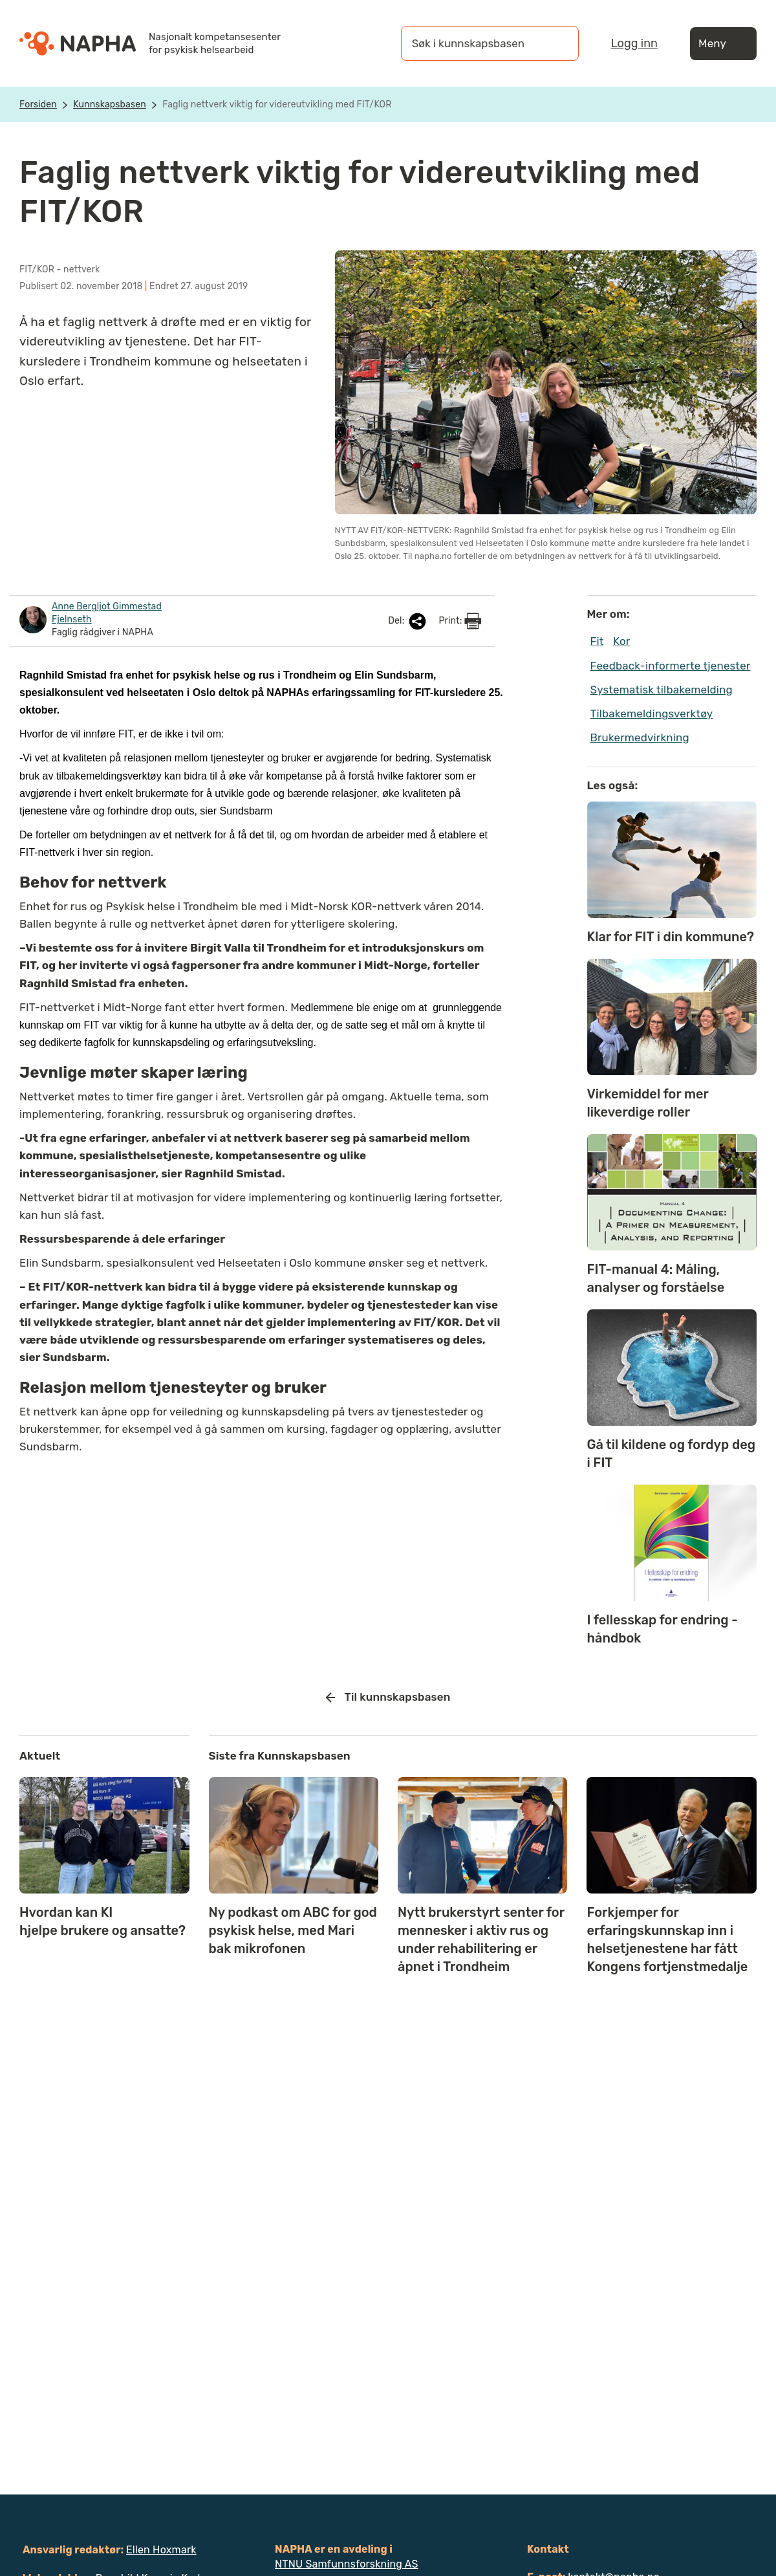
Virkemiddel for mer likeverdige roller (648, 1103)
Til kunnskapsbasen (388, 1697)
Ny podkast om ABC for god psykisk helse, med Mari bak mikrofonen (293, 1930)
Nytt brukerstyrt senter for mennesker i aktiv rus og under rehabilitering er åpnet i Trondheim (481, 1939)
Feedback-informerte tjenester (670, 665)
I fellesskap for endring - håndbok (662, 1629)
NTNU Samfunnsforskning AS (346, 2564)
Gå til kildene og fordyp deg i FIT (671, 1453)
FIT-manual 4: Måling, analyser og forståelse (656, 1278)
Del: (408, 621)
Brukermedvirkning (639, 737)
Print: (459, 621)
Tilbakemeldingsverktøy (651, 713)
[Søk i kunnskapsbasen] (476, 43)
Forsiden (38, 104)
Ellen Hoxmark (161, 2550)
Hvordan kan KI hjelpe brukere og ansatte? (102, 1921)
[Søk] (556, 43)
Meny (723, 43)
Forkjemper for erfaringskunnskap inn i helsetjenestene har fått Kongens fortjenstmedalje (667, 1939)
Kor (621, 641)
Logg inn (634, 43)
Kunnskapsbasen (109, 104)
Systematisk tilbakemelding (661, 689)
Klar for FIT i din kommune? (670, 936)
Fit (597, 641)
